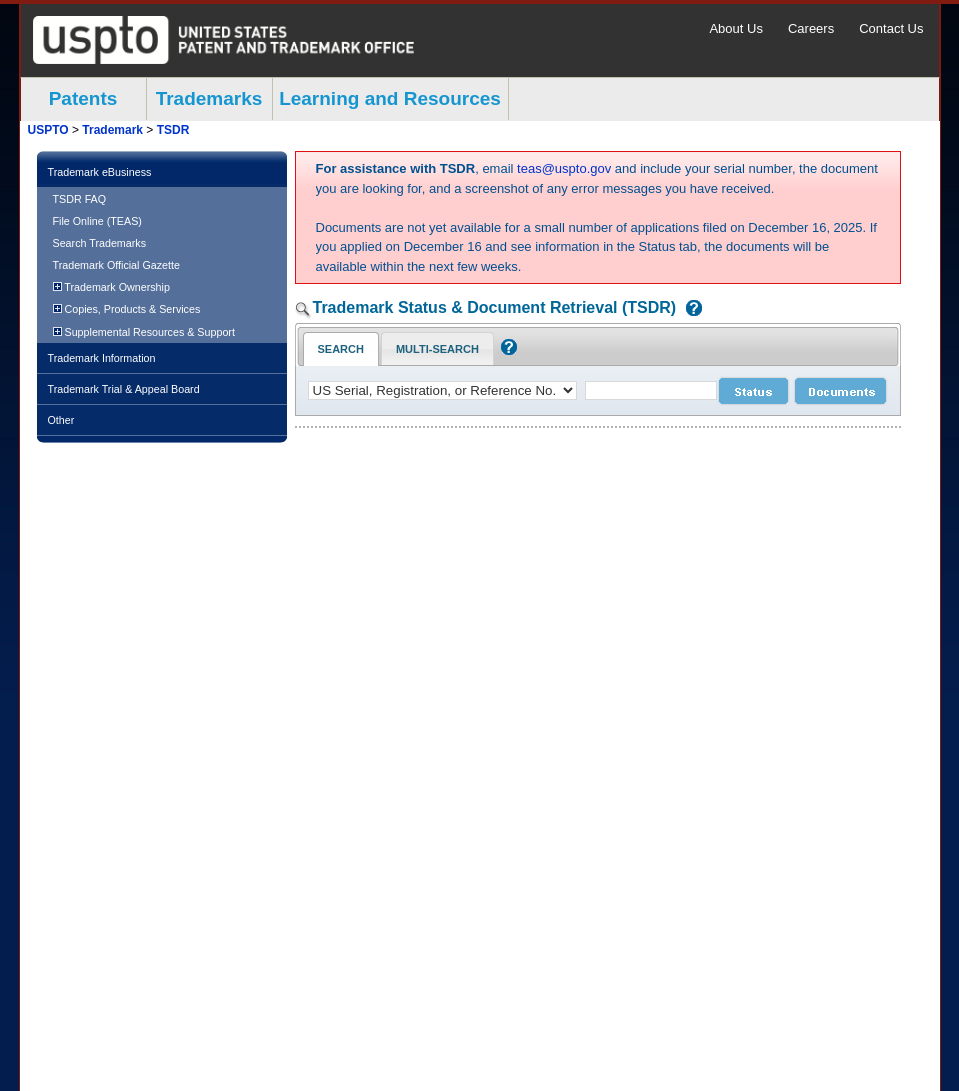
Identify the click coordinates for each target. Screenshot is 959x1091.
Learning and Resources (390, 98)
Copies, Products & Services (127, 309)
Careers (811, 28)
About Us (735, 28)
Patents (83, 98)
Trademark (112, 130)
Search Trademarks (100, 243)
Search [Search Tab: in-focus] (341, 349)
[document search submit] (840, 391)
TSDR (173, 130)
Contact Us (891, 28)
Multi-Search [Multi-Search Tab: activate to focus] (437, 349)
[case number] (651, 390)
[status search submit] (753, 391)
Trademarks (209, 98)
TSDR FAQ (80, 199)
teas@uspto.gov (564, 168)
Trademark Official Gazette (116, 265)
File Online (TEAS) (97, 221)
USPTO (48, 130)
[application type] (442, 390)
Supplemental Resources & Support (144, 332)
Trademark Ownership (111, 287)
